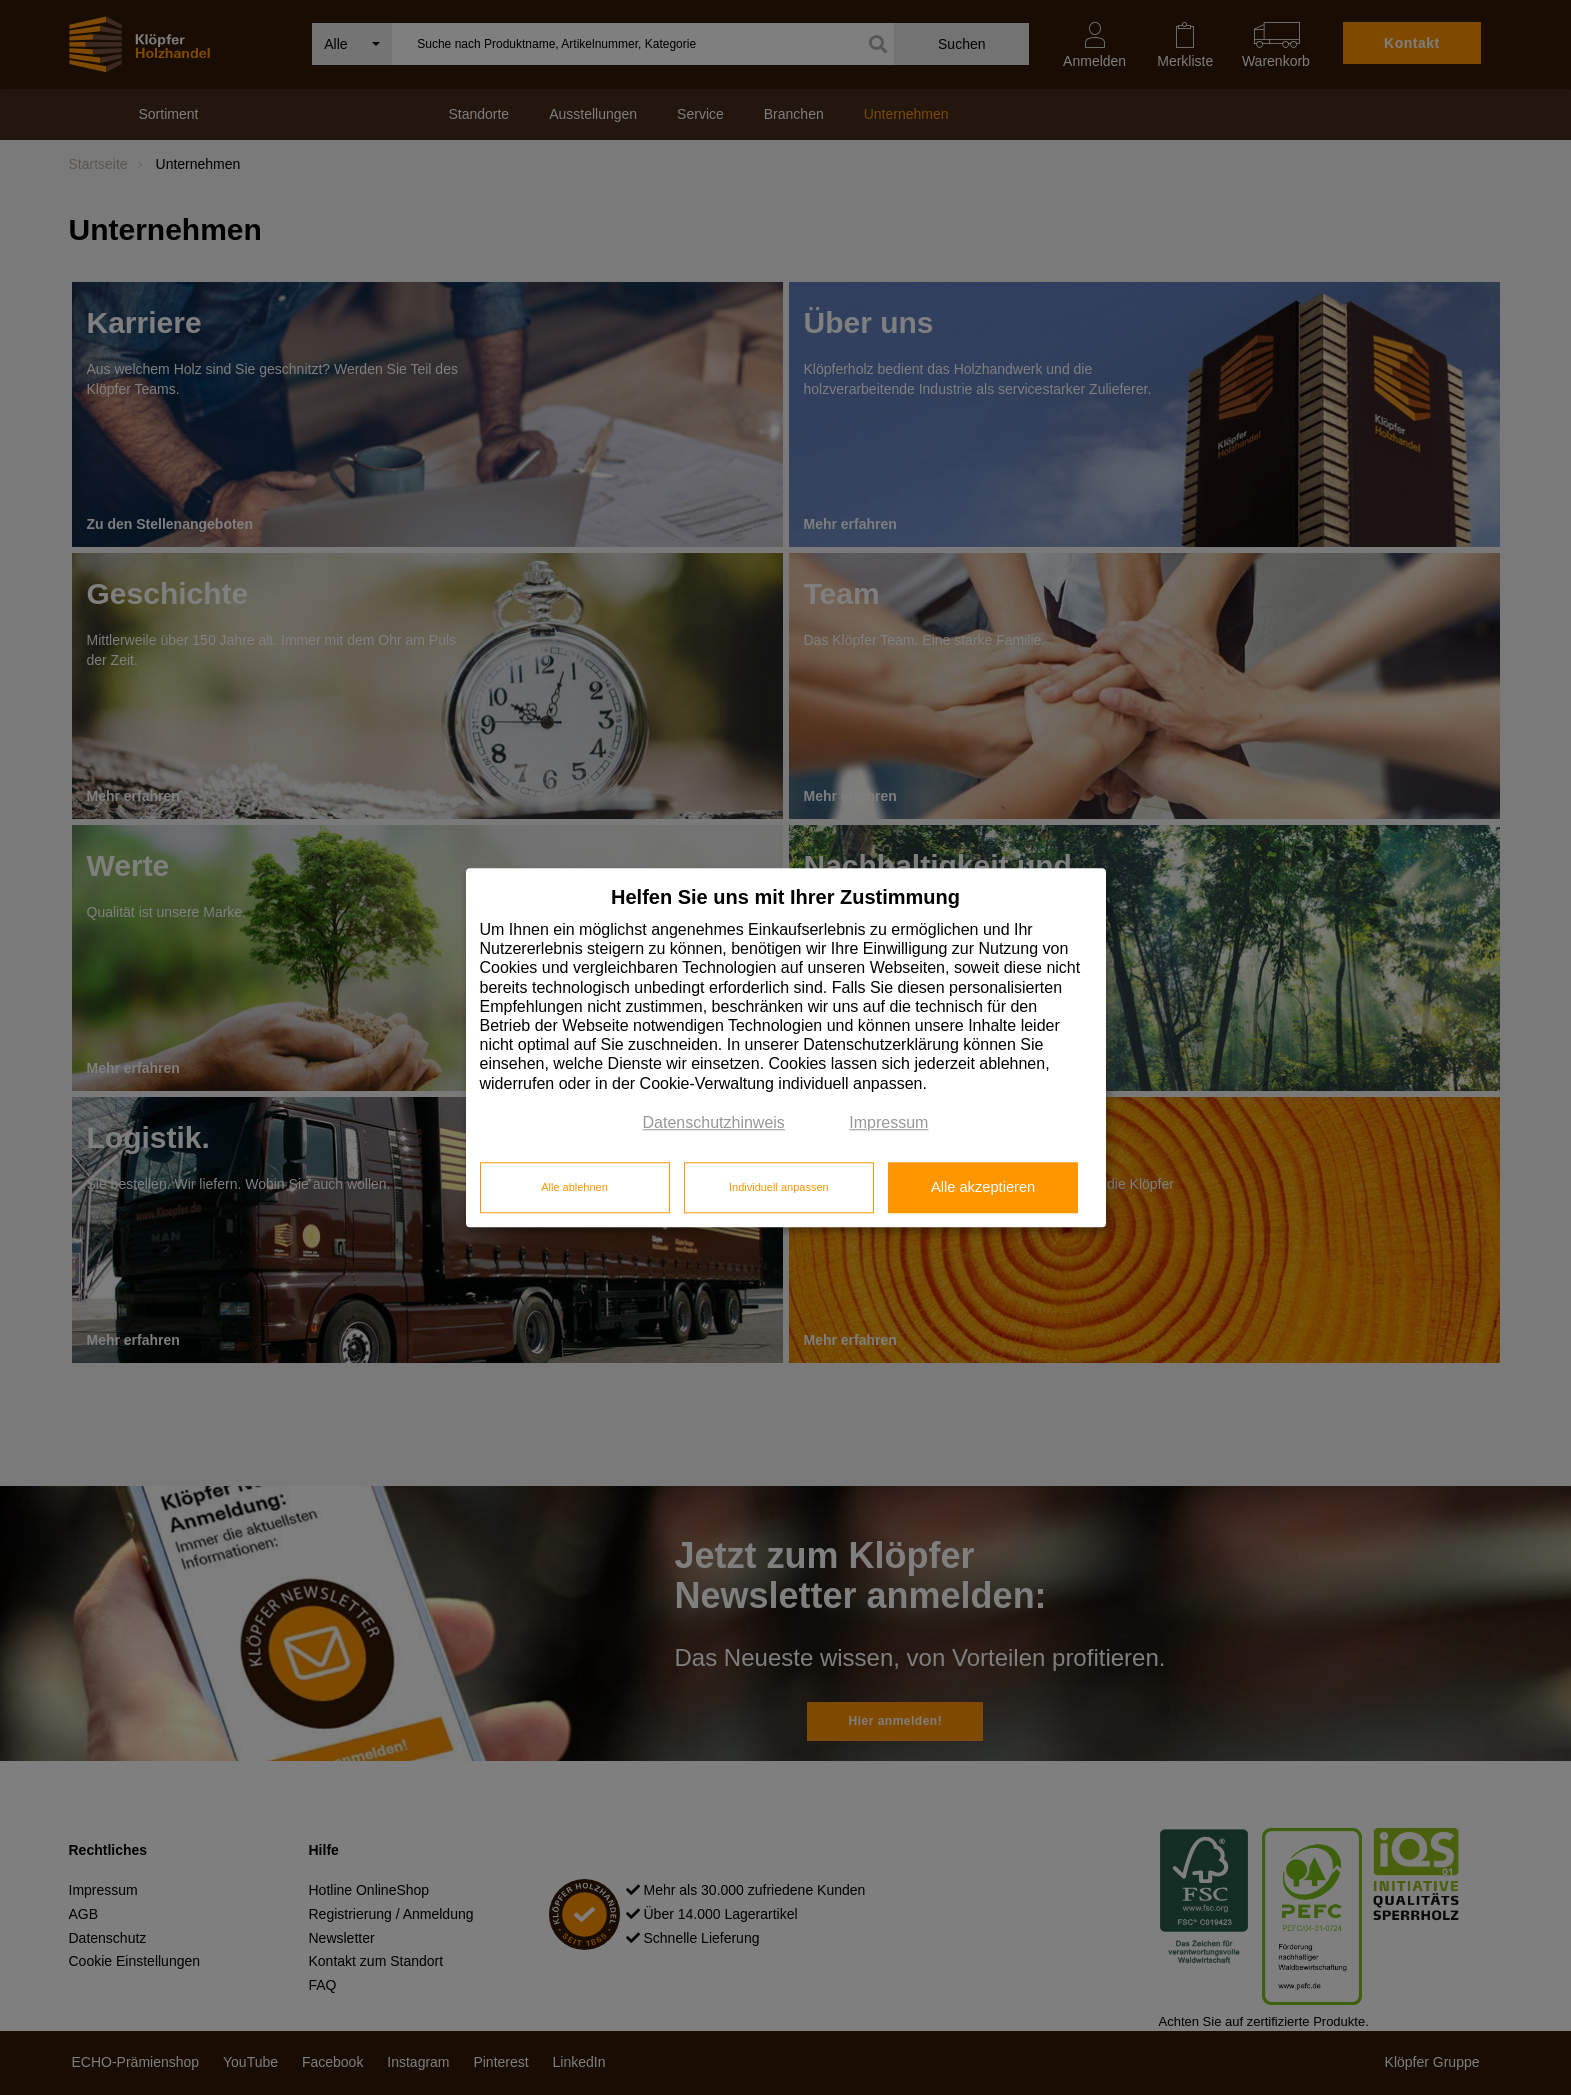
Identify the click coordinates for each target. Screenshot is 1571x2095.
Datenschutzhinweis (714, 1122)
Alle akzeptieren (983, 1188)
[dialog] (786, 1047)
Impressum (888, 1122)
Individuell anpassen (779, 1188)
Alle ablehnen (574, 1188)
